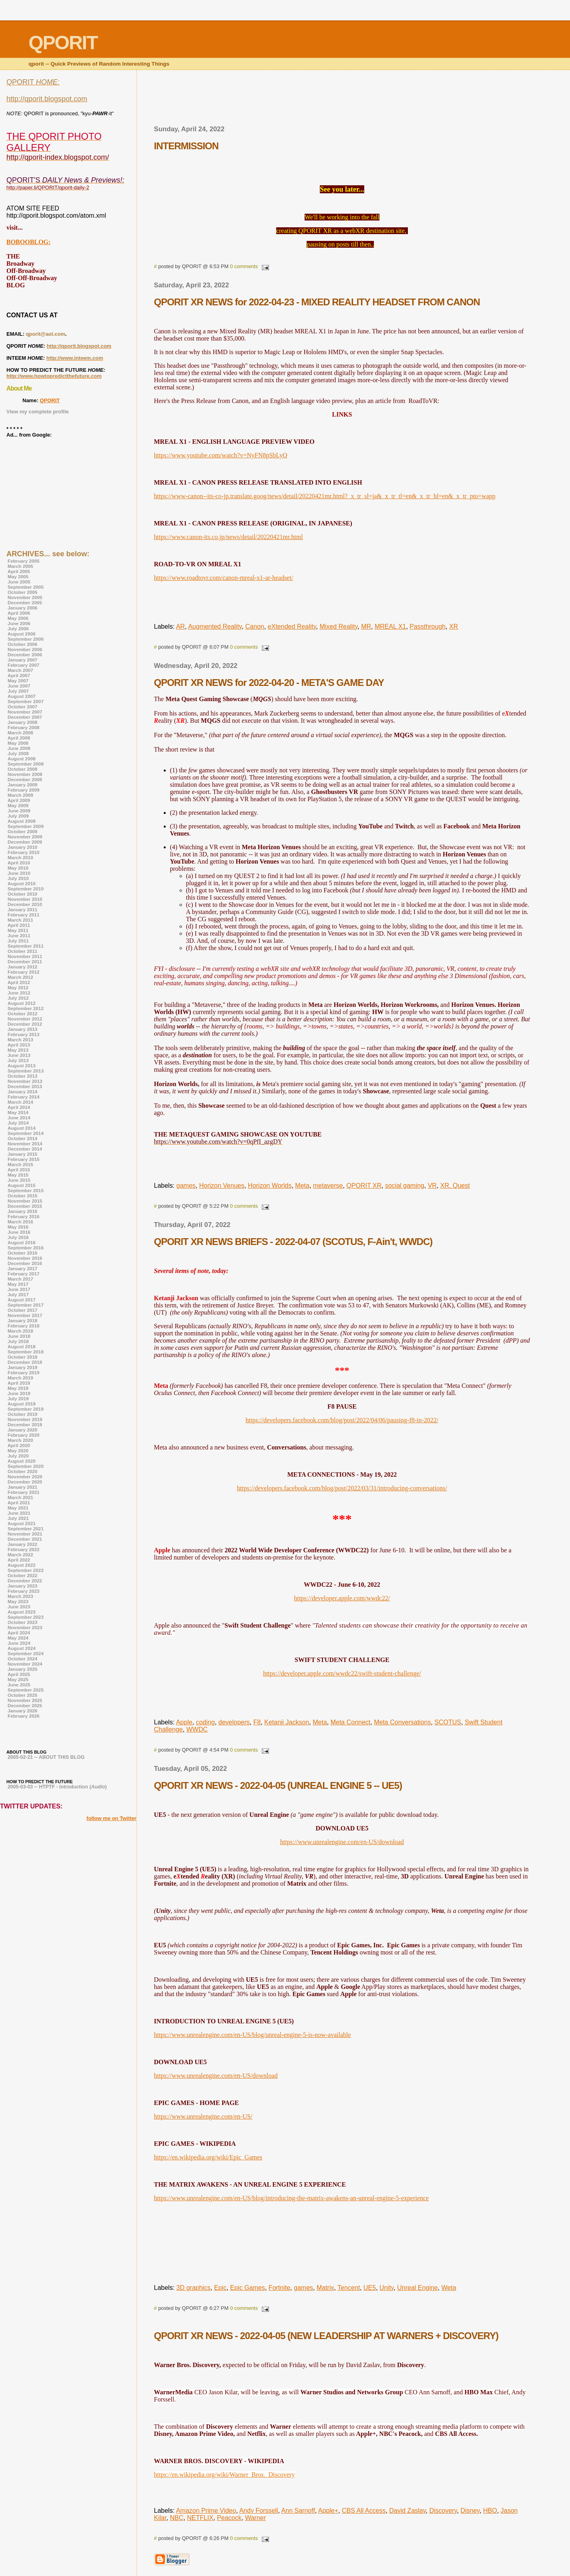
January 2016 (22, 1211)
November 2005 (25, 597)
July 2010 (18, 878)
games (186, 1185)
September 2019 (26, 1408)
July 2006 (18, 628)
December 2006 (25, 654)
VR (432, 1185)
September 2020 (26, 1466)
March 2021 (20, 1497)
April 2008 (19, 737)
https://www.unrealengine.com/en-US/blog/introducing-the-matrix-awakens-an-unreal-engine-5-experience (291, 2198)
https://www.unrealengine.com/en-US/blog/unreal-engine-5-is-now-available (252, 2034)
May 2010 (18, 867)
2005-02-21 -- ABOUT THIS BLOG (46, 1757)
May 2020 (18, 1450)
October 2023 (22, 1622)
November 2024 (25, 1663)
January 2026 (22, 1710)
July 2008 (18, 753)
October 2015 (22, 1195)
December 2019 (25, 1424)
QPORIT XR (363, 1185)
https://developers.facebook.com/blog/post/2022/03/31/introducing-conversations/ (342, 1488)
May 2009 (18, 805)
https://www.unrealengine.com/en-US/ (203, 2116)
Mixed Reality (338, 626)
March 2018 (20, 1330)
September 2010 (26, 888)
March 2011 (20, 919)
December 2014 (25, 1148)
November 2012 (25, 1018)
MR (366, 626)
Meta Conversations (402, 1722)
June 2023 (19, 1606)
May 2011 (18, 930)
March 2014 (20, 1102)
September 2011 (26, 945)
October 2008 (22, 769)
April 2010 (19, 862)
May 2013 (18, 1049)
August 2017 (22, 1299)
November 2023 (25, 1627)
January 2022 (22, 1544)
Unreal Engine (417, 2287)
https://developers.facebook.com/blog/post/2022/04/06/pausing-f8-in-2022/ (342, 1420)
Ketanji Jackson (286, 1722)
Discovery (443, 2510)
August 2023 (22, 1611)
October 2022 (22, 1575)
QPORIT (50, 400)
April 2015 (19, 1169)
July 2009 (18, 815)
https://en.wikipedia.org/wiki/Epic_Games (208, 2157)
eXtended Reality (292, 626)
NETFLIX (200, 2517)
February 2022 (23, 1549)
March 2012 (20, 977)
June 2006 (19, 623)
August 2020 (22, 1460)
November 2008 (25, 774)
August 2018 (22, 1346)
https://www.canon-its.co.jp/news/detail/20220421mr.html (228, 536)
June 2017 (19, 1289)
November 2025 (25, 1700)
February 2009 (23, 789)
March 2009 (20, 795)
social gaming (404, 1185)
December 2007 (25, 717)
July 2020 (18, 1455)
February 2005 (23, 560)
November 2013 (25, 1081)
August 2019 (22, 1403)
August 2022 (22, 1565)
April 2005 (19, 571)
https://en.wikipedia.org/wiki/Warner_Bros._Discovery (224, 2474)
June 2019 (19, 1393)
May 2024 (18, 1637)
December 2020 (25, 1481)
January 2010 (22, 847)
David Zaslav (407, 2510)
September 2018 (26, 1351)
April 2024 (19, 1632)
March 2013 (20, 1039)
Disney (470, 2510)
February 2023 (23, 1591)
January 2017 (22, 1268)
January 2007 (22, 659)
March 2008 (20, 732)
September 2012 (26, 1008)
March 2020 (20, 1440)
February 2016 (23, 1216)
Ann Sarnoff (298, 2510)
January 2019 (22, 1367)
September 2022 (26, 1570)
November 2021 (25, 1533)
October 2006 (22, 644)
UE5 (369, 2287)
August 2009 (22, 821)
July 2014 (18, 1122)
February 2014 (23, 1096)
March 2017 (20, 1278)
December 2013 (25, 1086)
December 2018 (25, 1362)
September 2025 (26, 1689)
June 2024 (19, 1643)
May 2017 (18, 1284)
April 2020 (19, 1445)
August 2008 (22, 758)
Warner (255, 2517)
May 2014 (18, 1112)
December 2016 (25, 1263)
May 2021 (18, 1507)
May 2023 (18, 1601)
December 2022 (25, 1580)
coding (205, 1722)
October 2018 (22, 1356)
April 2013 (19, 1044)
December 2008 (25, 779)
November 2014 (25, 1143)
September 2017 (26, 1304)
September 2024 (26, 1653)
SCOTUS (447, 1722)
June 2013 (19, 1055)
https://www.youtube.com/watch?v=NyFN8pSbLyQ (220, 455)
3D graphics (194, 2287)
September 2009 (26, 826)
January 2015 (22, 1154)
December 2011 (25, 961)
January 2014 (22, 1091)
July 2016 (18, 1237)
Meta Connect (351, 1722)
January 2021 (22, 1486)
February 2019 (23, 1372)
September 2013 (26, 1070)
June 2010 (19, 873)
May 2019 (18, 1388)
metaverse (328, 1185)
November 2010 (25, 899)
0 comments (244, 266)
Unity (386, 2287)
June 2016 (19, 1232)
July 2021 (18, 1518)
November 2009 (25, 836)
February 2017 (23, 1273)
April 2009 (19, 800)
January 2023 (22, 1585)
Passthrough (427, 626)
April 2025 (19, 1674)
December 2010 (25, 904)
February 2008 (23, 727)
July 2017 (18, 1294)
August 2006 (22, 633)
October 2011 (22, 951)
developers (234, 1722)
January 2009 (22, 784)
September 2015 (26, 1190)
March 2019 (20, 1377)
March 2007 (20, 670)
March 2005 (20, 566)
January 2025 (22, 1669)
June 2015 (19, 1180)
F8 (257, 1722)
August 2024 (22, 1648)
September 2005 (26, 586)
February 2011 (23, 914)
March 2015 (20, 1164)
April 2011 (19, 925)
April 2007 (19, 675)
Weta (449, 2287)
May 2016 (18, 1226)
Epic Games (247, 2287)
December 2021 (25, 1539)
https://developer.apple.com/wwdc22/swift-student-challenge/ (342, 1673)
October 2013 (22, 1076)
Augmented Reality (215, 626)
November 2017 (25, 1315)
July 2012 (18, 997)
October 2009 (22, 831)
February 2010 (23, 852)
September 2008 (26, 763)
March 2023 (20, 1596)
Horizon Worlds (269, 1185)
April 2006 (19, 612)
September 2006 (26, 638)
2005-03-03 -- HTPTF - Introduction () (57, 1787)
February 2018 (23, 1325)
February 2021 (23, 1492)
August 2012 (22, 1003)
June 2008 (19, 748)
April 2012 (19, 982)
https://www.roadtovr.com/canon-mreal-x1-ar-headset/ (223, 577)
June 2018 (19, 1336)
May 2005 (18, 576)
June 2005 (19, 581)
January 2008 (22, 722)
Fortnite (279, 2287)
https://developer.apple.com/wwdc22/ (342, 1598)
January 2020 (22, 1429)
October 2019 (22, 1414)
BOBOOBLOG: (28, 242)
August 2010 (22, 883)
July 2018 (18, 1341)
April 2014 (19, 1107)
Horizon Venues (221, 1185)
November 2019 (25, 1419)
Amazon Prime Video (206, 2510)
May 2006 (18, 618)
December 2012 (25, 1023)
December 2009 (25, 841)
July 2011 (18, 940)
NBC (177, 2517)
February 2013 (23, 1034)
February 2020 (23, 1434)
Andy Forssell (258, 2510)
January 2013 (22, 1029)
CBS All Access (363, 2510)
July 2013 (18, 1060)
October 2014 (22, 1138)
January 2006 (22, 607)
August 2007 (22, 696)
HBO (490, 2510)
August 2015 (22, 1185)
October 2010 (22, 893)
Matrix (325, 2287)
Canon (254, 626)
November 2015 (25, 1200)
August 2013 (22, 1065)
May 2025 (18, 1679)
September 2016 (26, 1247)
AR (180, 626)
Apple (184, 1722)
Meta (302, 1185)
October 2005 (22, 592)
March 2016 (20, 1221)
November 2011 (25, 956)
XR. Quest (455, 1185)
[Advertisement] (342, 100)
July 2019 (18, 1398)
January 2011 (22, 909)
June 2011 (19, 935)
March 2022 (20, 1554)
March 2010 (20, 857)
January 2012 (22, 966)
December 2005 (25, 602)
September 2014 (26, 1133)
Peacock (229, 2517)
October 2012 (22, 1013)
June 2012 (19, 992)
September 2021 (26, 1528)
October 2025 (22, 1695)
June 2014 (19, 1117)
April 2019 (19, 1382)
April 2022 (19, 1559)
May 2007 (18, 680)
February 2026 (23, 1715)
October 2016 (22, 1252)
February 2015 (23, 1159)
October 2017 (22, 1310)
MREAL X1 (390, 626)
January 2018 (22, 1320)
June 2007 (19, 685)
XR (453, 626)
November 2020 (25, 1476)
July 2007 (18, 691)
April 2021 (19, 1502)
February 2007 (23, 665)
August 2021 (22, 1523)
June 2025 (19, 1684)
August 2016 (22, 1242)
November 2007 (25, 711)
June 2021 (19, 1513)
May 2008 (18, 743)
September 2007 (26, 701)
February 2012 (23, 971)
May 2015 (18, 1174)
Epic (220, 2287)
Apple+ (328, 2510)
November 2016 (25, 1258)
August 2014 (22, 1128)
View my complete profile (37, 412)
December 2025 (25, 1705)
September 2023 (26, 1617)
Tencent (348, 2287)
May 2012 (18, 987)
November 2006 (25, 649)
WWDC (196, 1729)
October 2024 (22, 1658)
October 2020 (22, 1471)
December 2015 (25, 1206)
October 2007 (22, 706)
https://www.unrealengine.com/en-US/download (342, 1841)
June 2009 (19, 810)
